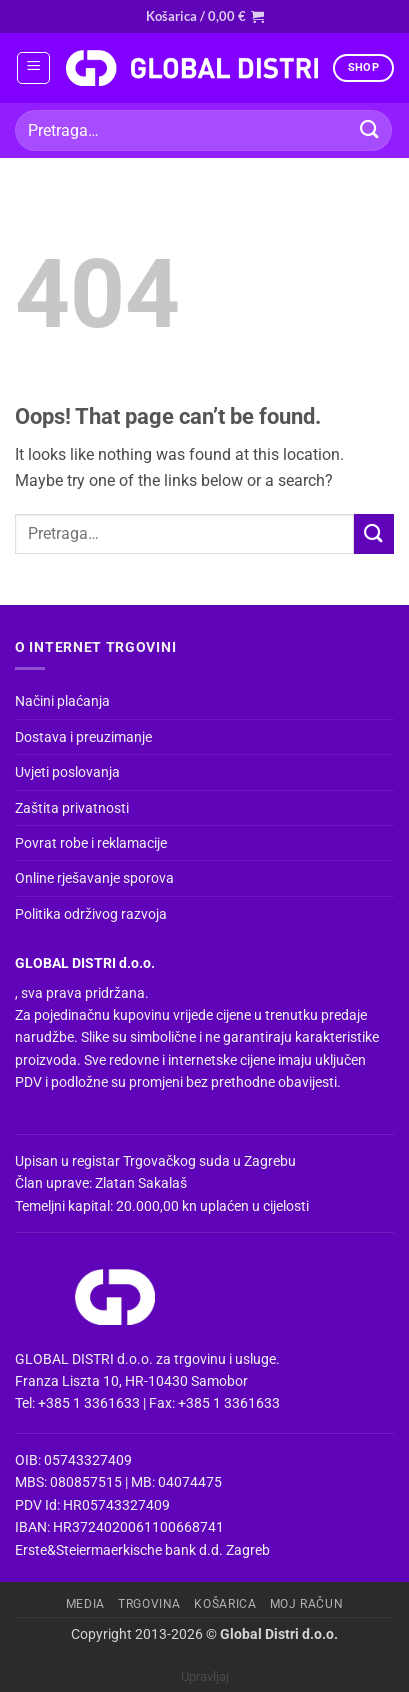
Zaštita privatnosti (72, 808)
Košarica (225, 1604)
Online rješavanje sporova (94, 878)
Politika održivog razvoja (91, 914)
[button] (205, 16)
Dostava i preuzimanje (83, 737)
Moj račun (307, 1604)
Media (85, 1604)
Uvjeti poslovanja (67, 772)
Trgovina (149, 1604)
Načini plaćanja (62, 701)
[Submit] (370, 130)
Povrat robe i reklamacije (91, 843)
